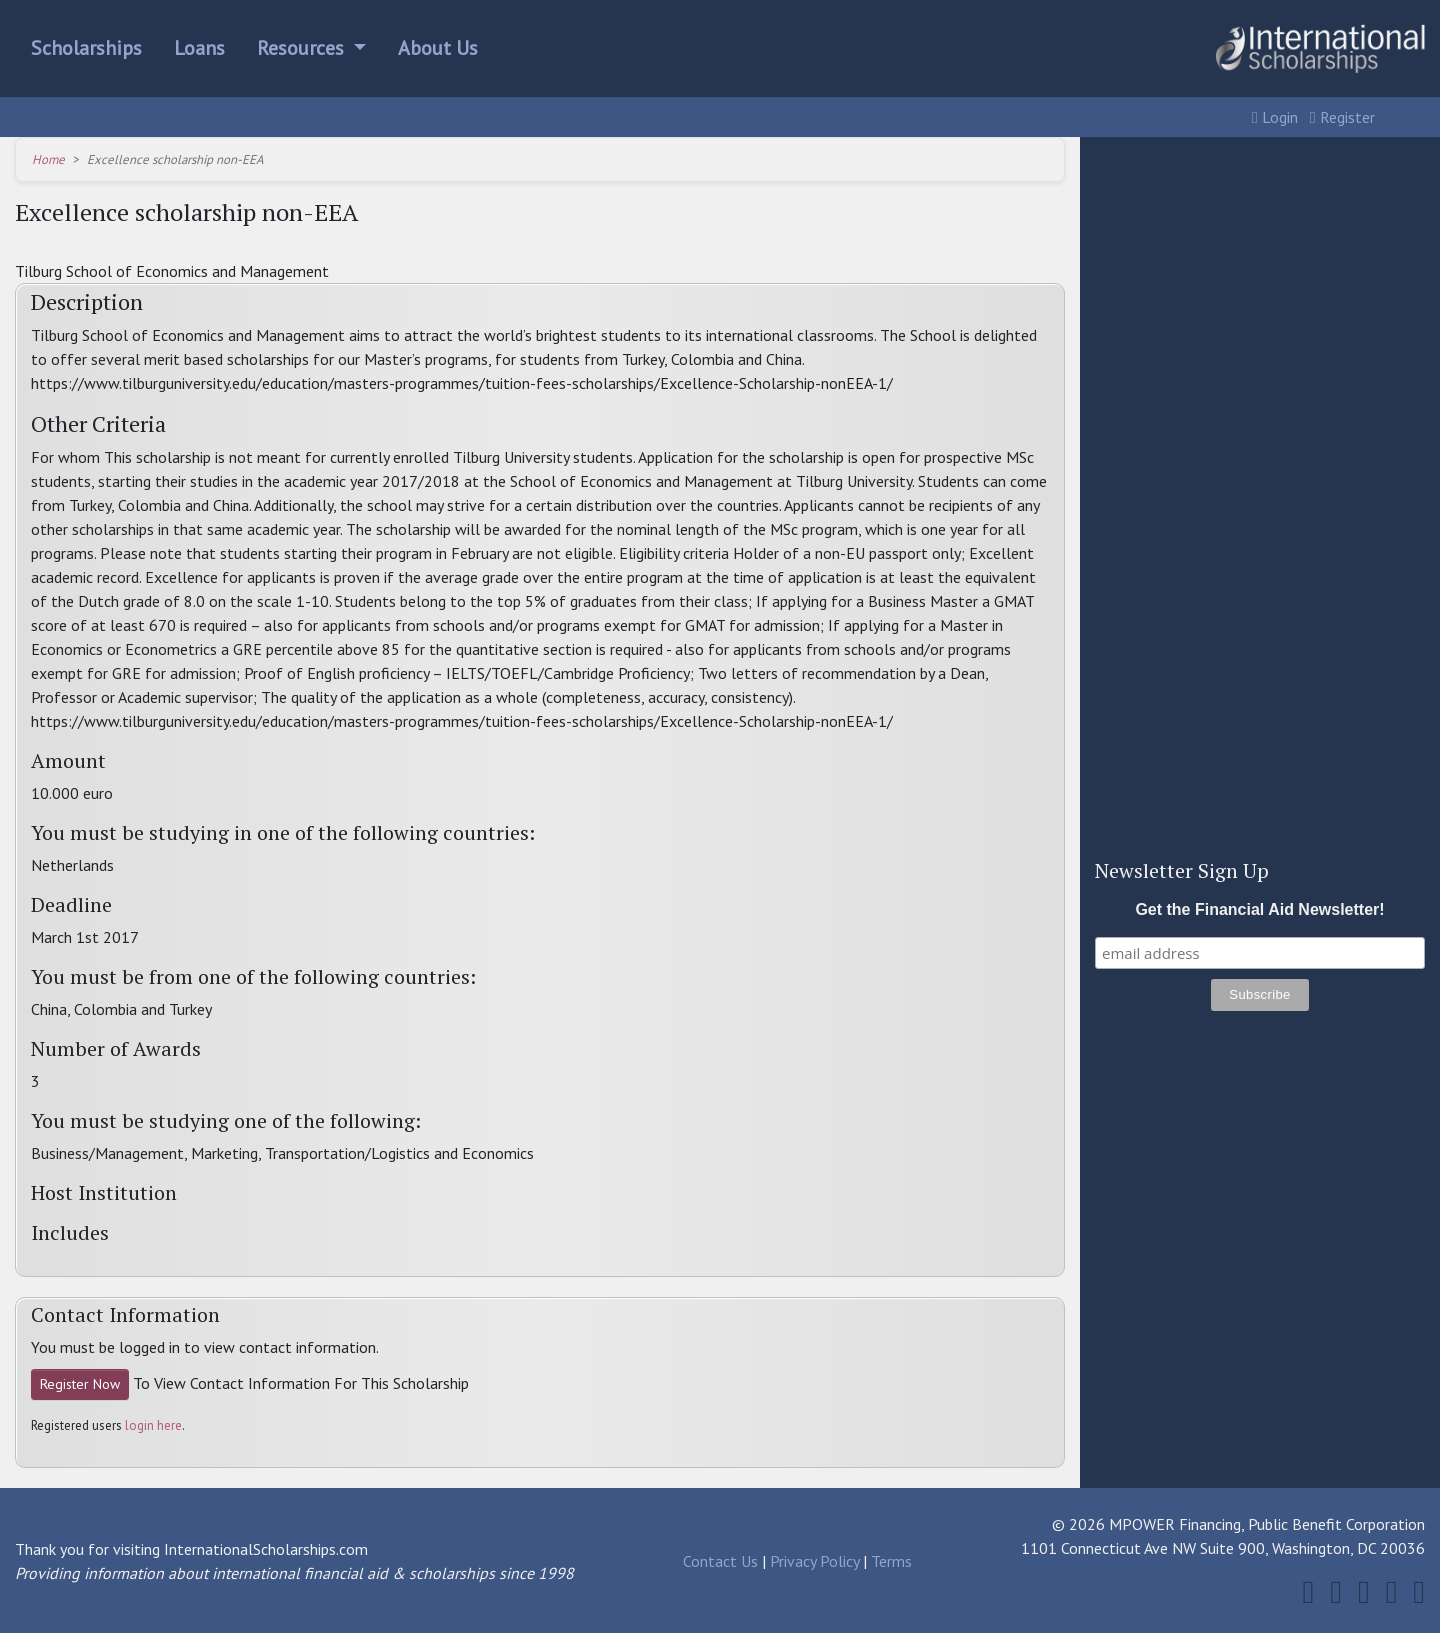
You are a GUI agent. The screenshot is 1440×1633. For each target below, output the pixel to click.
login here (153, 1425)
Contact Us (720, 1561)
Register (1342, 117)
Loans (199, 48)
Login (1275, 117)
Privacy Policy (814, 1561)
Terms (891, 1561)
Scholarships (86, 48)
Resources (303, 48)
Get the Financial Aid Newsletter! (1259, 909)
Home (48, 159)
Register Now (80, 1384)
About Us (438, 48)
